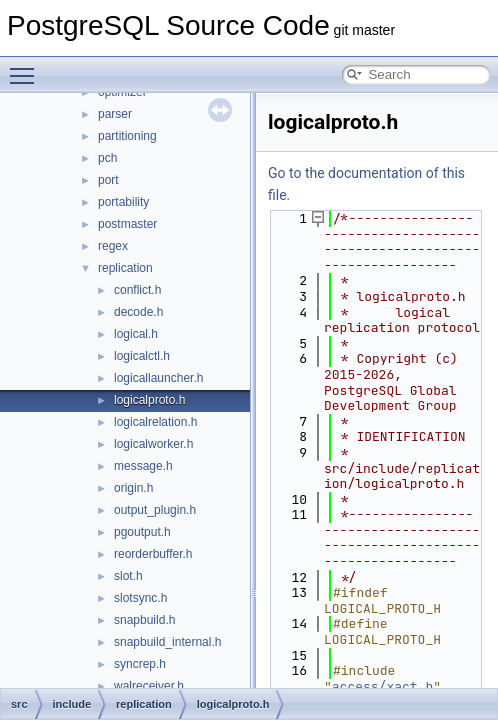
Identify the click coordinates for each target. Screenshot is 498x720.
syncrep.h (140, 664)
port (108, 180)
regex (113, 246)
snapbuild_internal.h (167, 642)
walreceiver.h (149, 686)
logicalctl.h (142, 356)
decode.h (138, 312)
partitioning (127, 136)
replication (125, 268)
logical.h (136, 334)
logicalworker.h (153, 444)
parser (115, 114)
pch (107, 158)
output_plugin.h (155, 510)
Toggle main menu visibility (27, 67)
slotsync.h (140, 598)
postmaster (127, 224)
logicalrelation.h (155, 422)
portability (123, 202)
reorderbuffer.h (153, 554)
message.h (143, 466)
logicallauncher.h (158, 378)
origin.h (133, 488)
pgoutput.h (142, 532)
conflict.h (137, 290)
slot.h (128, 576)
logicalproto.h (149, 400)
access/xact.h (382, 686)
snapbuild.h (144, 620)
